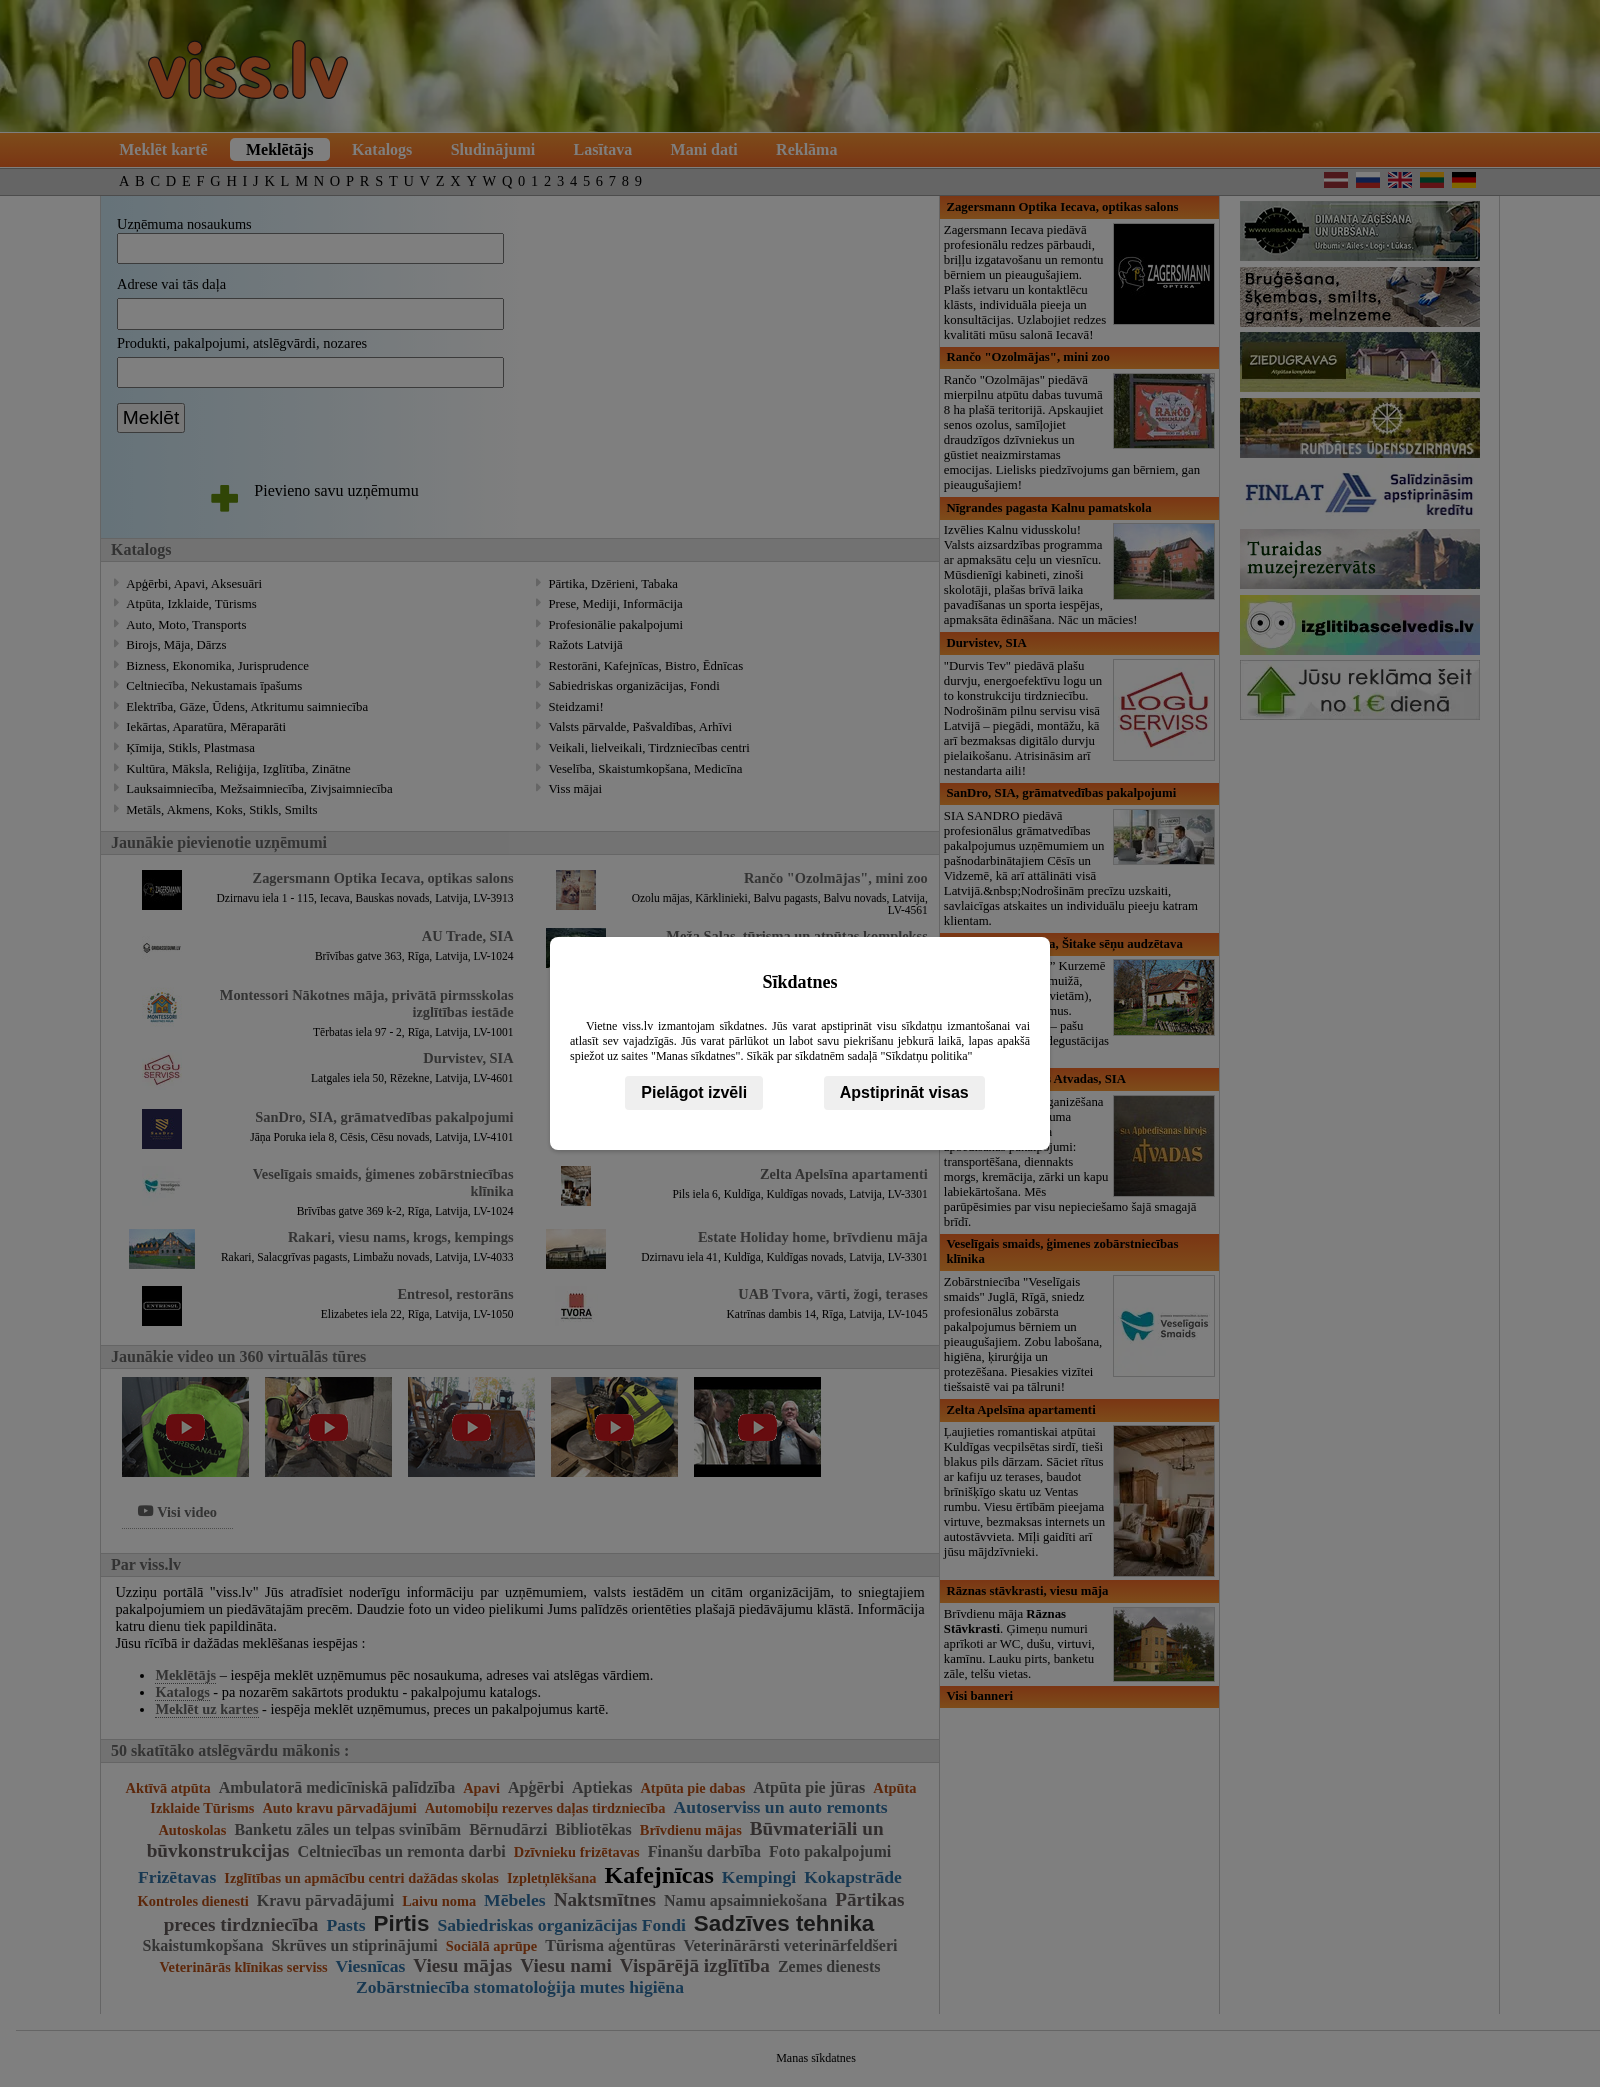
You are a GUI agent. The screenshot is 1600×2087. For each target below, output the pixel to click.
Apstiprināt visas (904, 1092)
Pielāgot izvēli (694, 1092)
